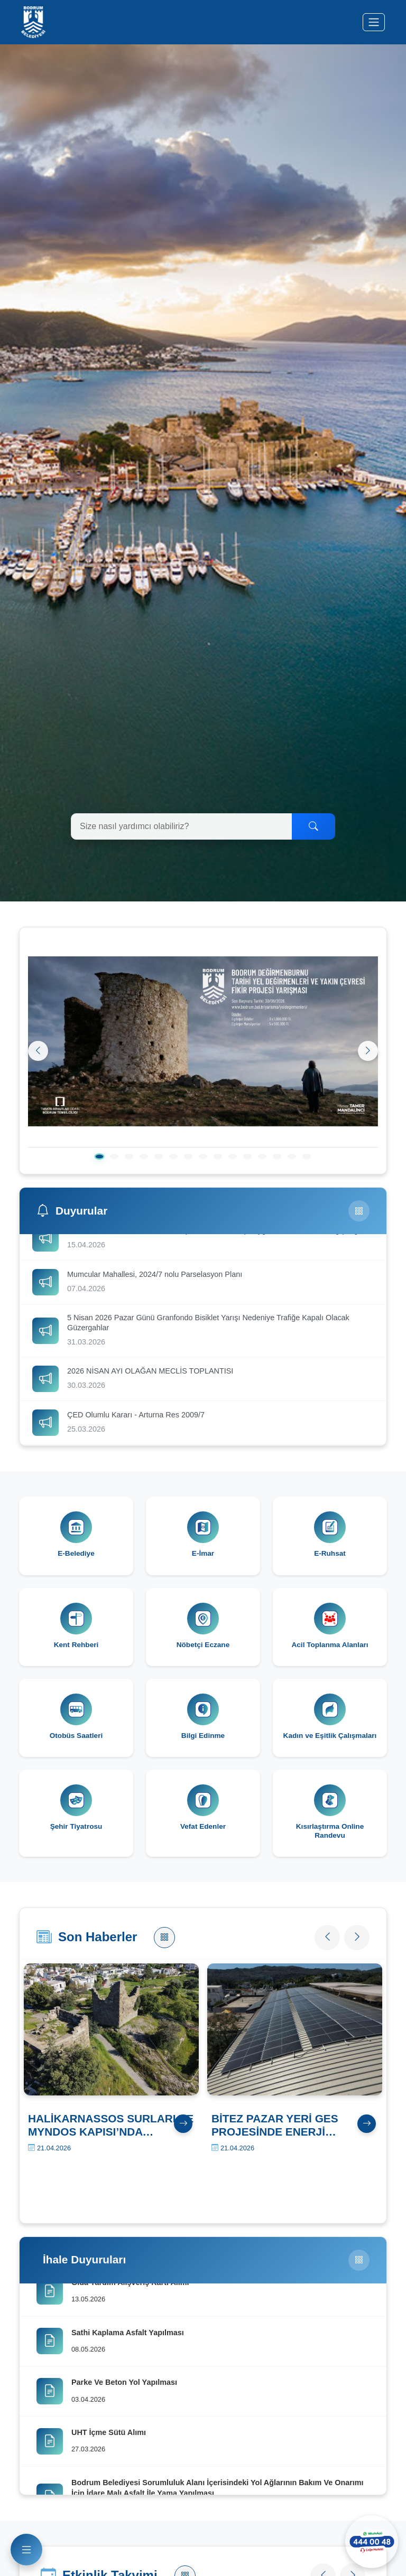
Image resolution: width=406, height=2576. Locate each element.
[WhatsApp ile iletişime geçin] (371, 2541)
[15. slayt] (306, 1156)
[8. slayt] (203, 1156)
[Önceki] (38, 1051)
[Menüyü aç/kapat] (374, 22)
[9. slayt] (218, 1156)
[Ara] (313, 826)
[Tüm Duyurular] (359, 1210)
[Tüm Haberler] (164, 1937)
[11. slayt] (247, 1156)
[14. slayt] (292, 1156)
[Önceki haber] (327, 1937)
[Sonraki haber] (357, 1937)
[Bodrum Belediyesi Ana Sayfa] (33, 22)
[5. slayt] (158, 1156)
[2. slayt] (114, 1156)
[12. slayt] (262, 1156)
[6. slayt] (173, 1156)
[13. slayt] (277, 1156)
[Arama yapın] (181, 826)
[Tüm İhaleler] (359, 2260)
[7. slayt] (188, 1156)
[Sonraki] (368, 1051)
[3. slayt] (129, 1156)
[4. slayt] (144, 1156)
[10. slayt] (232, 1156)
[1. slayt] (99, 1156)
